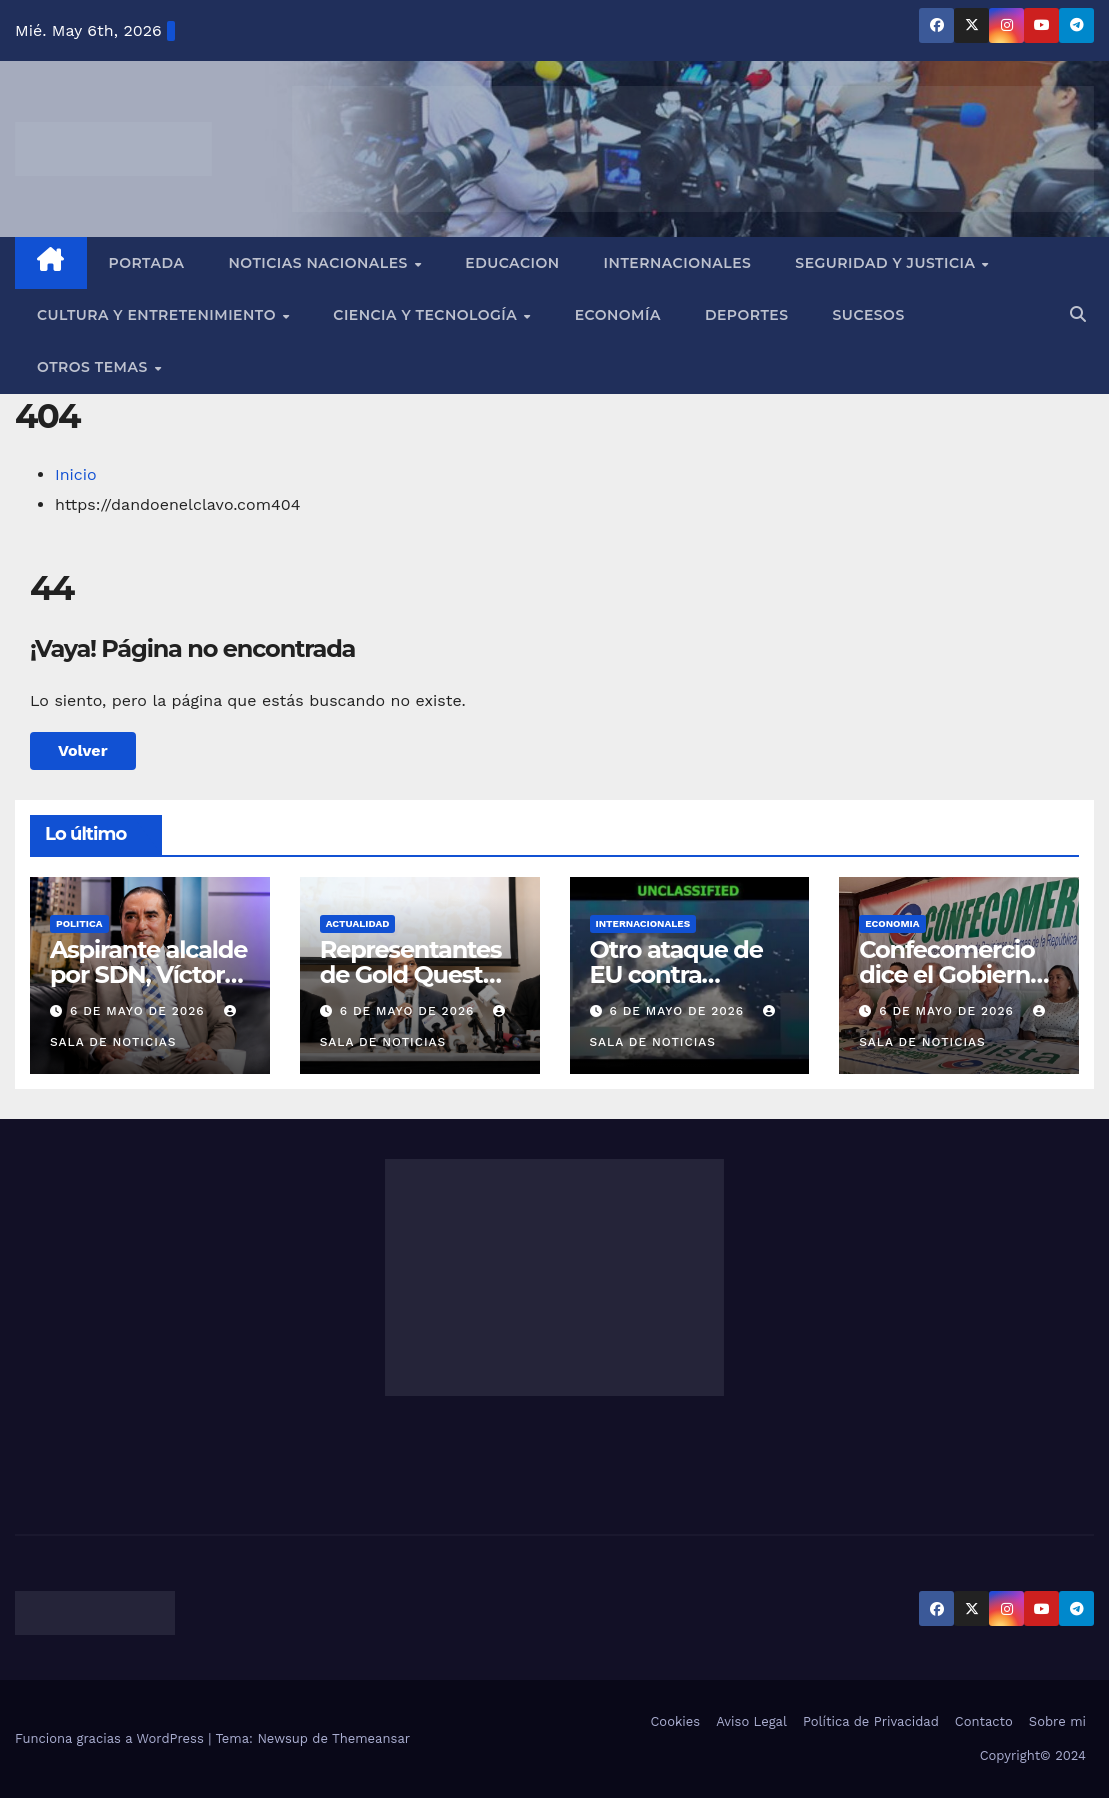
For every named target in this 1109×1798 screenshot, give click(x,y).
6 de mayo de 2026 (140, 1011)
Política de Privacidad (871, 1721)
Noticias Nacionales (320, 263)
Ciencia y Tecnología (427, 315)
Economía (618, 315)
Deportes (747, 315)
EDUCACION (512, 263)
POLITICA (79, 923)
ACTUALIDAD (358, 923)
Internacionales (678, 263)
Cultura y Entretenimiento (158, 315)
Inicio (76, 474)
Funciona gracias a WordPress (111, 1738)
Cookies (675, 1721)
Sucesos (869, 315)
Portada (147, 263)
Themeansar (371, 1738)
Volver (83, 750)
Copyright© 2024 (1033, 1755)
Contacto (984, 1721)
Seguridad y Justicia (887, 263)
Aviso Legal (751, 1721)
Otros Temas (94, 367)
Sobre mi (1057, 1721)
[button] (1078, 314)
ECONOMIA (892, 923)
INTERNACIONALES (643, 923)
